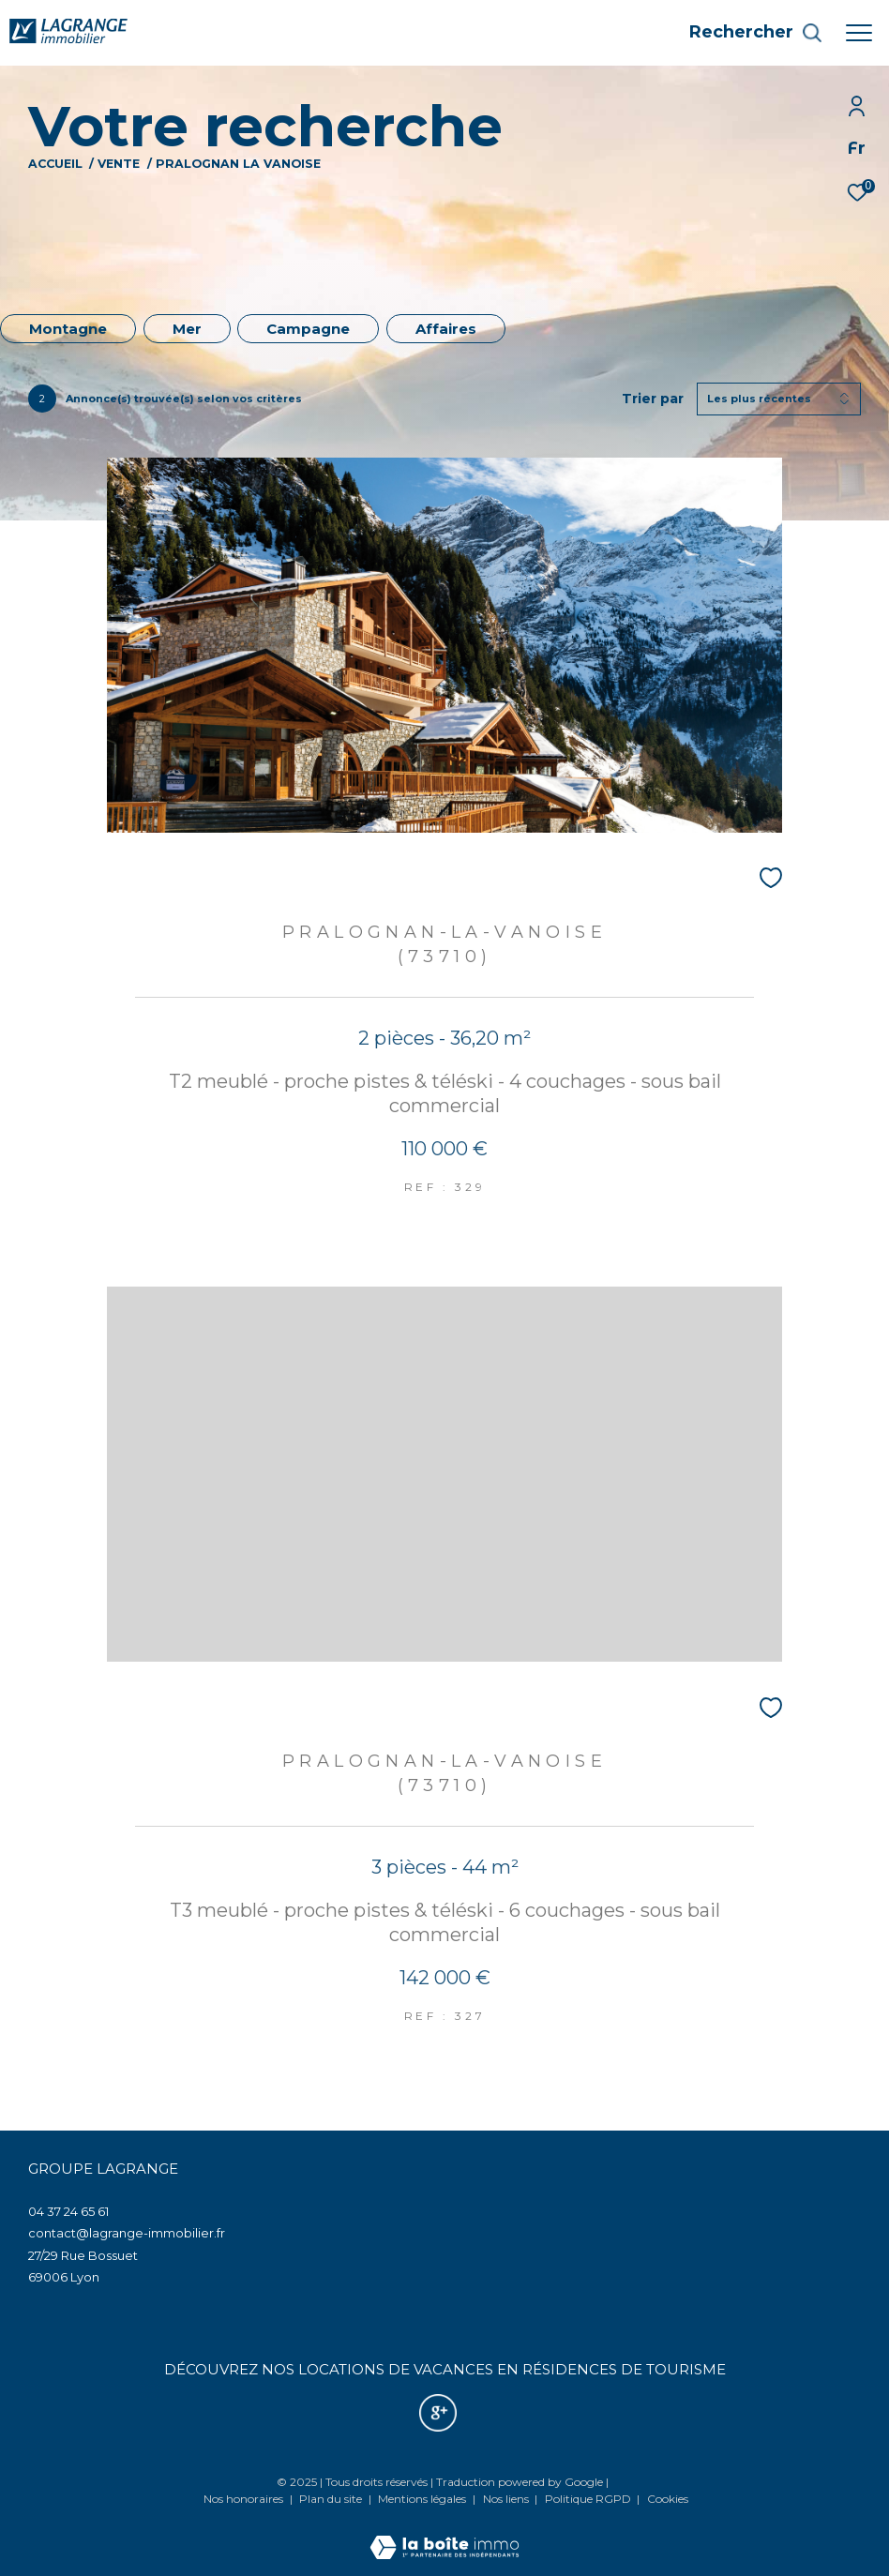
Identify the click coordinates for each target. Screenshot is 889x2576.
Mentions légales (423, 2499)
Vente (119, 164)
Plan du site (332, 2499)
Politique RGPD (588, 2499)
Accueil (55, 164)
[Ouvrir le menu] (859, 33)
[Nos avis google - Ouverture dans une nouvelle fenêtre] (438, 2413)
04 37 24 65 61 (68, 2211)
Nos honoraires (243, 2499)
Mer (187, 329)
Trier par (653, 399)
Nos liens (507, 2499)
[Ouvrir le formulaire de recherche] (755, 33)
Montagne (68, 329)
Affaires (445, 329)
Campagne (308, 329)
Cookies (667, 2499)
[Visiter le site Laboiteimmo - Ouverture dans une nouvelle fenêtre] (444, 2535)
